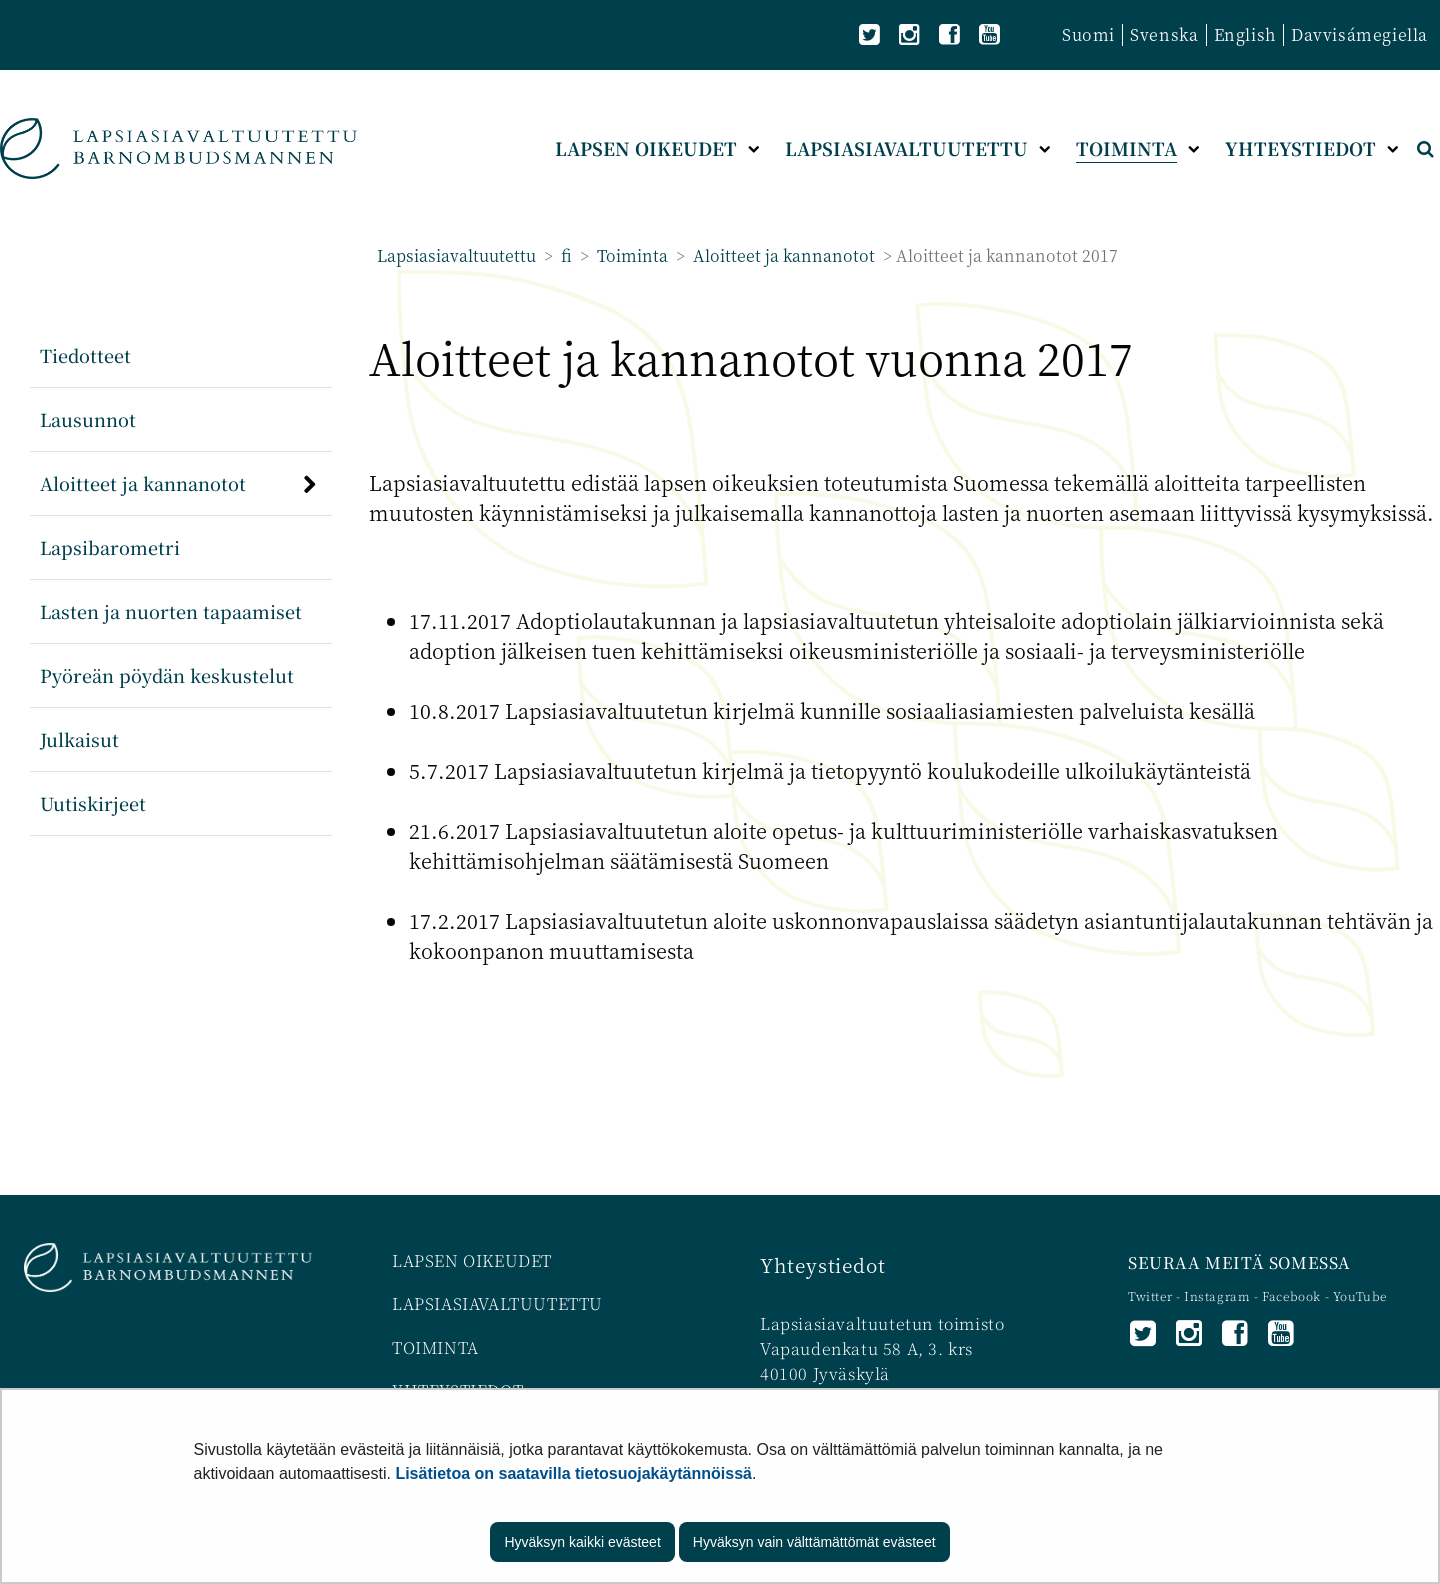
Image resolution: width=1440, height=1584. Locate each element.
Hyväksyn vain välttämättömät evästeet (814, 1542)
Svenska (1164, 34)
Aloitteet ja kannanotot (782, 255)
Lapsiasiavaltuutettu (456, 255)
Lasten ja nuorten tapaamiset (171, 611)
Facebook (1291, 1295)
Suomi (1088, 34)
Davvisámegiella (1359, 34)
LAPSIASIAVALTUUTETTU (497, 1303)
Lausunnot (88, 419)
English (1245, 34)
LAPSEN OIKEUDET (472, 1260)
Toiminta (630, 255)
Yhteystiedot (822, 1264)
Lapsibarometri (110, 547)
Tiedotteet (85, 355)
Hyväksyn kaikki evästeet (582, 1542)
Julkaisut (79, 739)
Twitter (1152, 1295)
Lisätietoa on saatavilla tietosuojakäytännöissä (573, 1473)
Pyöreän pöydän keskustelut (167, 675)
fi (564, 255)
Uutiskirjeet (93, 803)
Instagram (1219, 1295)
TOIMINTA (435, 1347)
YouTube (1360, 1295)
